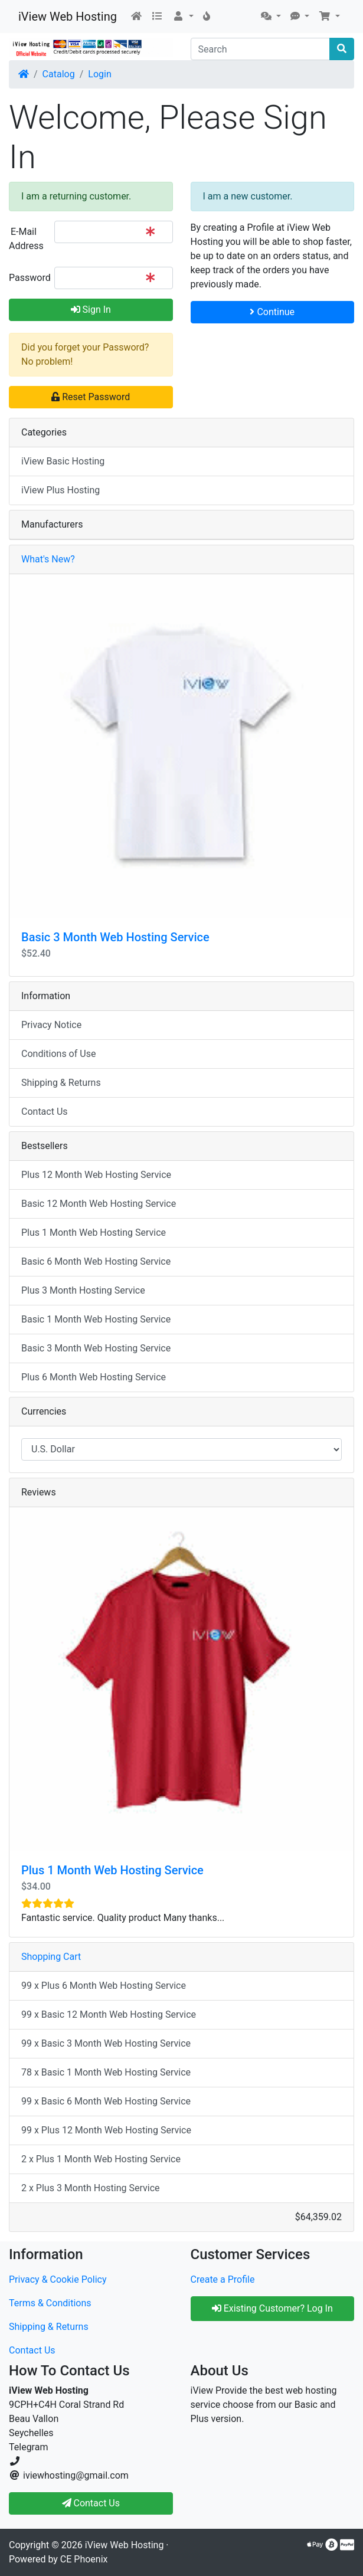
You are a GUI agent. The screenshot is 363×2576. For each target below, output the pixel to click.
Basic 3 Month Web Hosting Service (115, 937)
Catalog (58, 74)
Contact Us (44, 1111)
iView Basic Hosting (62, 461)
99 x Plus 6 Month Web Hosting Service (103, 1985)
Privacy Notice (51, 1024)
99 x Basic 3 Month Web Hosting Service (106, 2043)
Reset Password (90, 396)
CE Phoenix (84, 2559)
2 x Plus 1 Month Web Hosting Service (101, 2159)
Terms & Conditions (50, 2303)
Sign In (91, 309)
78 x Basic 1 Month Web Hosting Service (106, 2072)
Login (99, 74)
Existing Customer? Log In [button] (272, 2308)
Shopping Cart (51, 1956)
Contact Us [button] (91, 2503)
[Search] (261, 49)
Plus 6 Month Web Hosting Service (93, 1377)
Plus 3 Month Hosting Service (83, 1290)
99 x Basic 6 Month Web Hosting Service (106, 2101)
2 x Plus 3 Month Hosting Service (90, 2188)
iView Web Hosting (67, 16)
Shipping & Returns (61, 1082)
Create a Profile (223, 2279)
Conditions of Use (58, 1053)
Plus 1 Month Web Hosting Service (93, 1232)
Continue (272, 312)
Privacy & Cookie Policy (58, 2279)
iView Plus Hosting (60, 490)
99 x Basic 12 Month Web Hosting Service (108, 2014)
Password (27, 277)
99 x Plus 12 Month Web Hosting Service (106, 2130)
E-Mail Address (26, 238)
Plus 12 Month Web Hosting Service (96, 1174)
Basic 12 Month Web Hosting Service (98, 1203)
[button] (183, 16)
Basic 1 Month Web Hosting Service (96, 1319)
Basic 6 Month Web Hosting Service (96, 1261)
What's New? (48, 559)
